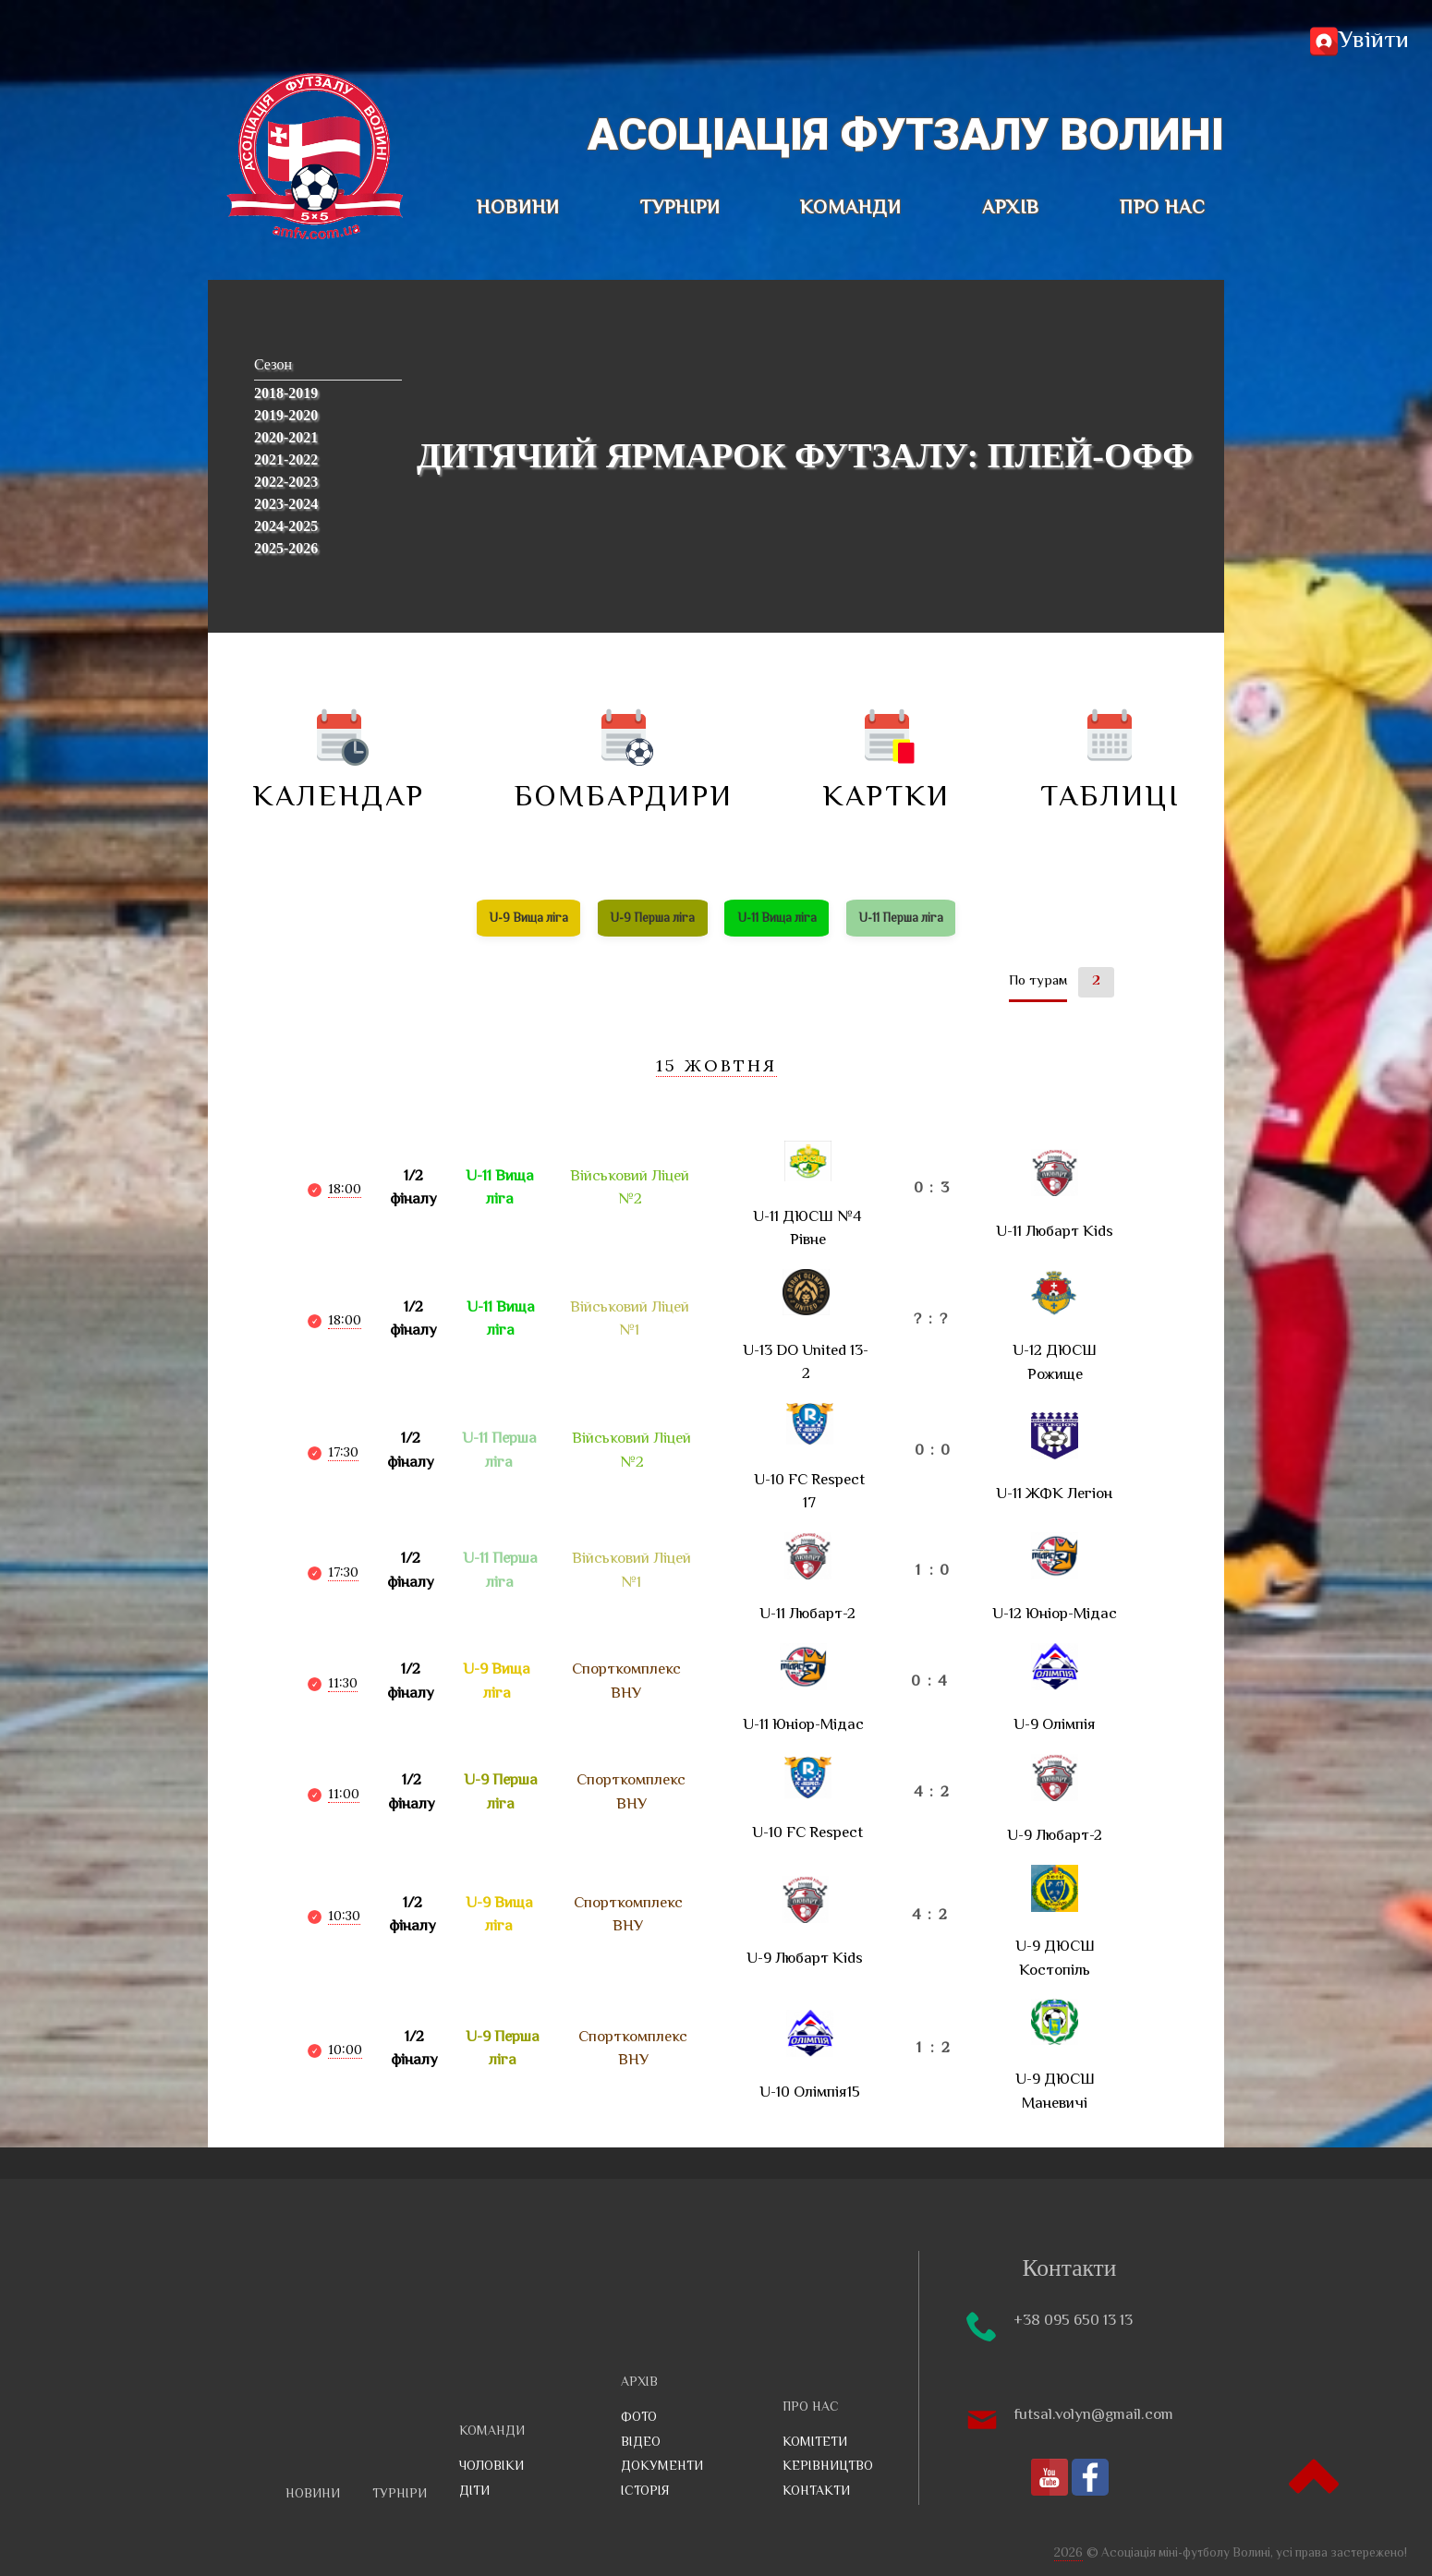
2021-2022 (286, 459)
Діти (474, 2492)
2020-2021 (286, 437)
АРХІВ (1010, 209)
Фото (639, 2418)
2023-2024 (286, 504)
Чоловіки (491, 2467)
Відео (641, 2443)
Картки (887, 761)
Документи (662, 2467)
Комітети (815, 2443)
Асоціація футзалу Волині (906, 134)
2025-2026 (286, 548)
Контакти (816, 2492)
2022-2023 (286, 482)
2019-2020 (286, 415)
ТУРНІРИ (680, 209)
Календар (339, 761)
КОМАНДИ (851, 209)
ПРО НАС (1163, 209)
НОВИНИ (518, 209)
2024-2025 (286, 526)
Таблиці (1110, 761)
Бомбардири (624, 761)
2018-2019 (286, 393)
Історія (645, 2492)
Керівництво (828, 2467)
